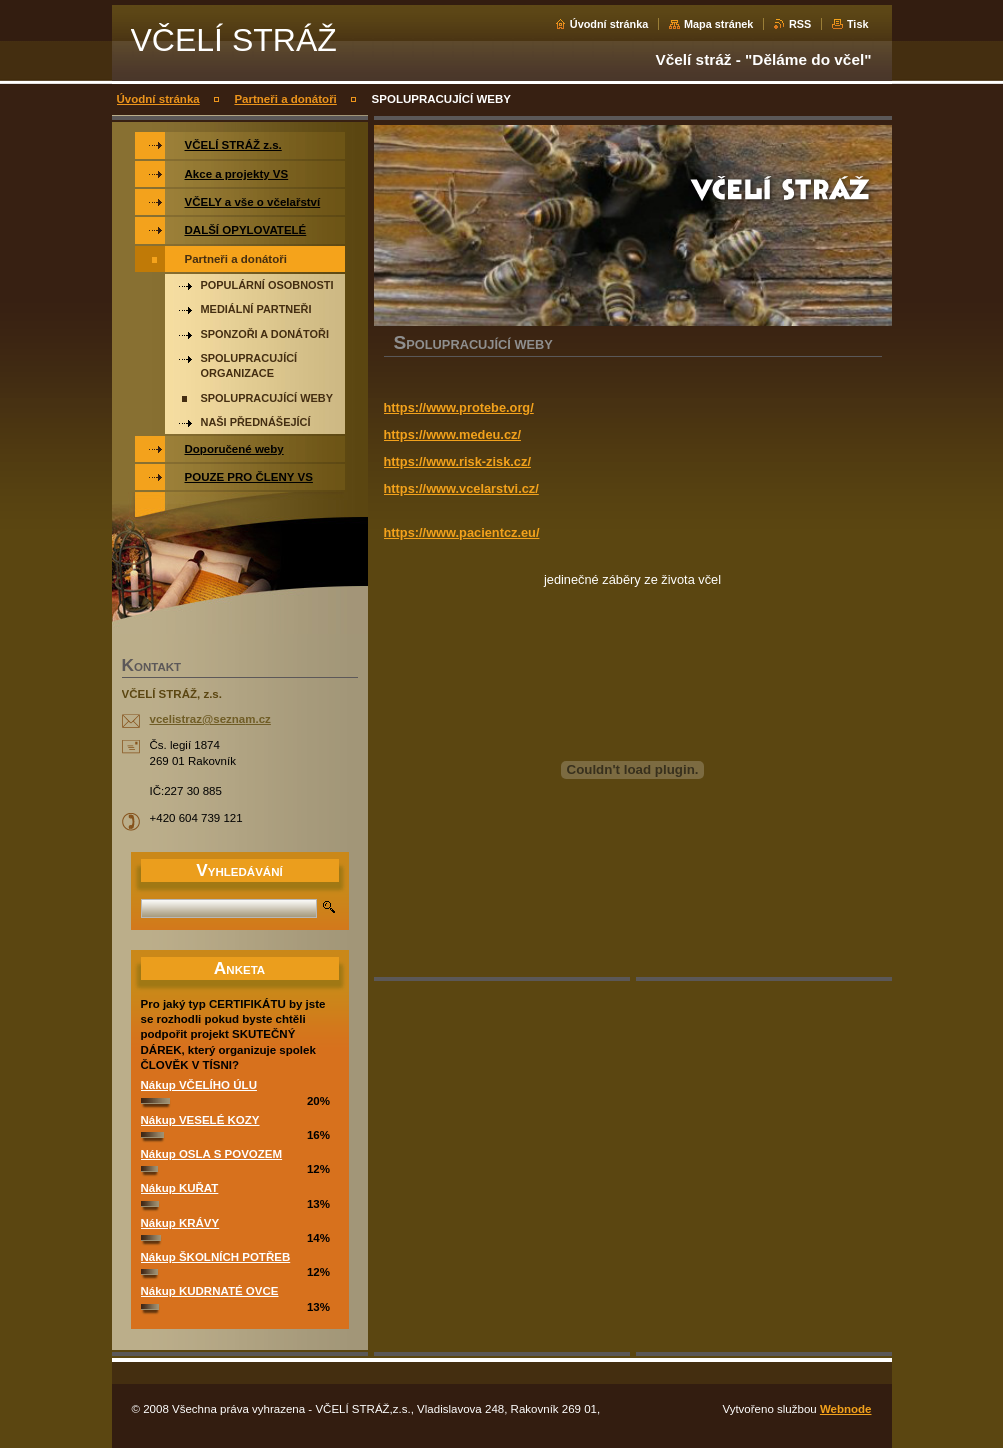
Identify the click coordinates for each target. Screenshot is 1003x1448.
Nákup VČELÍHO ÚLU (199, 1085)
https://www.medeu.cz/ (452, 434)
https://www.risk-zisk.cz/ (457, 461)
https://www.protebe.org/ (459, 407)
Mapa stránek (719, 24)
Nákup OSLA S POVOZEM (212, 1154)
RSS (800, 24)
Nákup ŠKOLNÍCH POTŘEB (216, 1257)
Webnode (846, 1409)
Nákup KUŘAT (180, 1188)
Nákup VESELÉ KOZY (200, 1120)
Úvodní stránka (609, 24)
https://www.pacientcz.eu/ (462, 532)
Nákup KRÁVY (180, 1223)
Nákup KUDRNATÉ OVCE (210, 1291)
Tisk (858, 24)
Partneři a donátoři (285, 99)
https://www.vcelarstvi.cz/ (461, 488)
